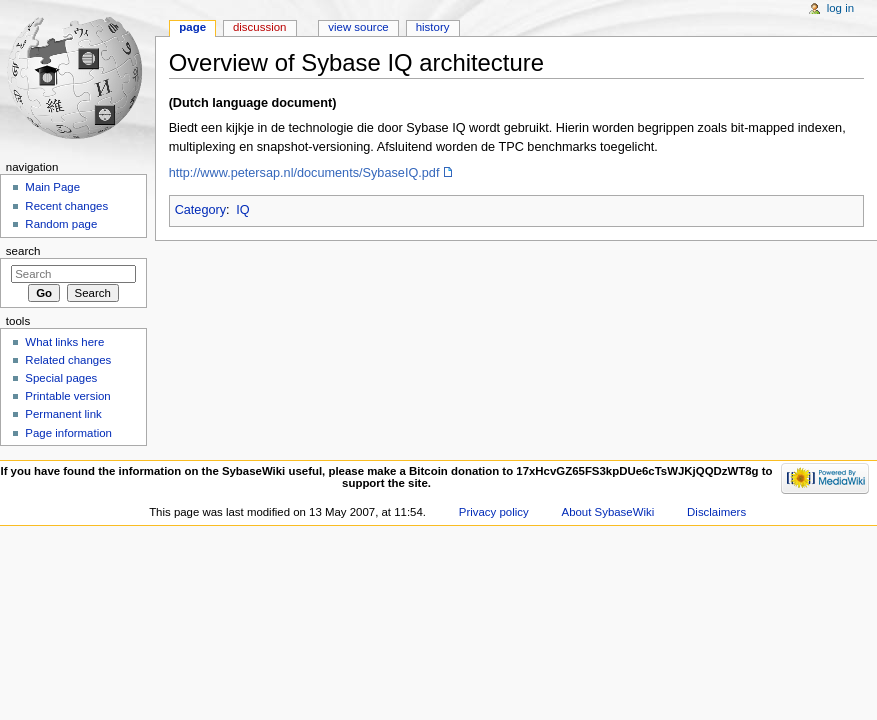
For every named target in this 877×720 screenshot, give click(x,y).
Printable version (67, 396)
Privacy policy (494, 512)
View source (358, 27)
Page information (68, 433)
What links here (64, 342)
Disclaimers (716, 512)
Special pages (61, 378)
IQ (242, 210)
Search (23, 251)
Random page (61, 224)
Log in (840, 8)
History (433, 27)
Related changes (68, 360)
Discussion (259, 27)
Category (200, 210)
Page (192, 27)
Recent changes (66, 206)
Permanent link (63, 414)
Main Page (52, 187)
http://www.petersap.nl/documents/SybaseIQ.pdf (304, 173)
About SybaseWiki (608, 512)
